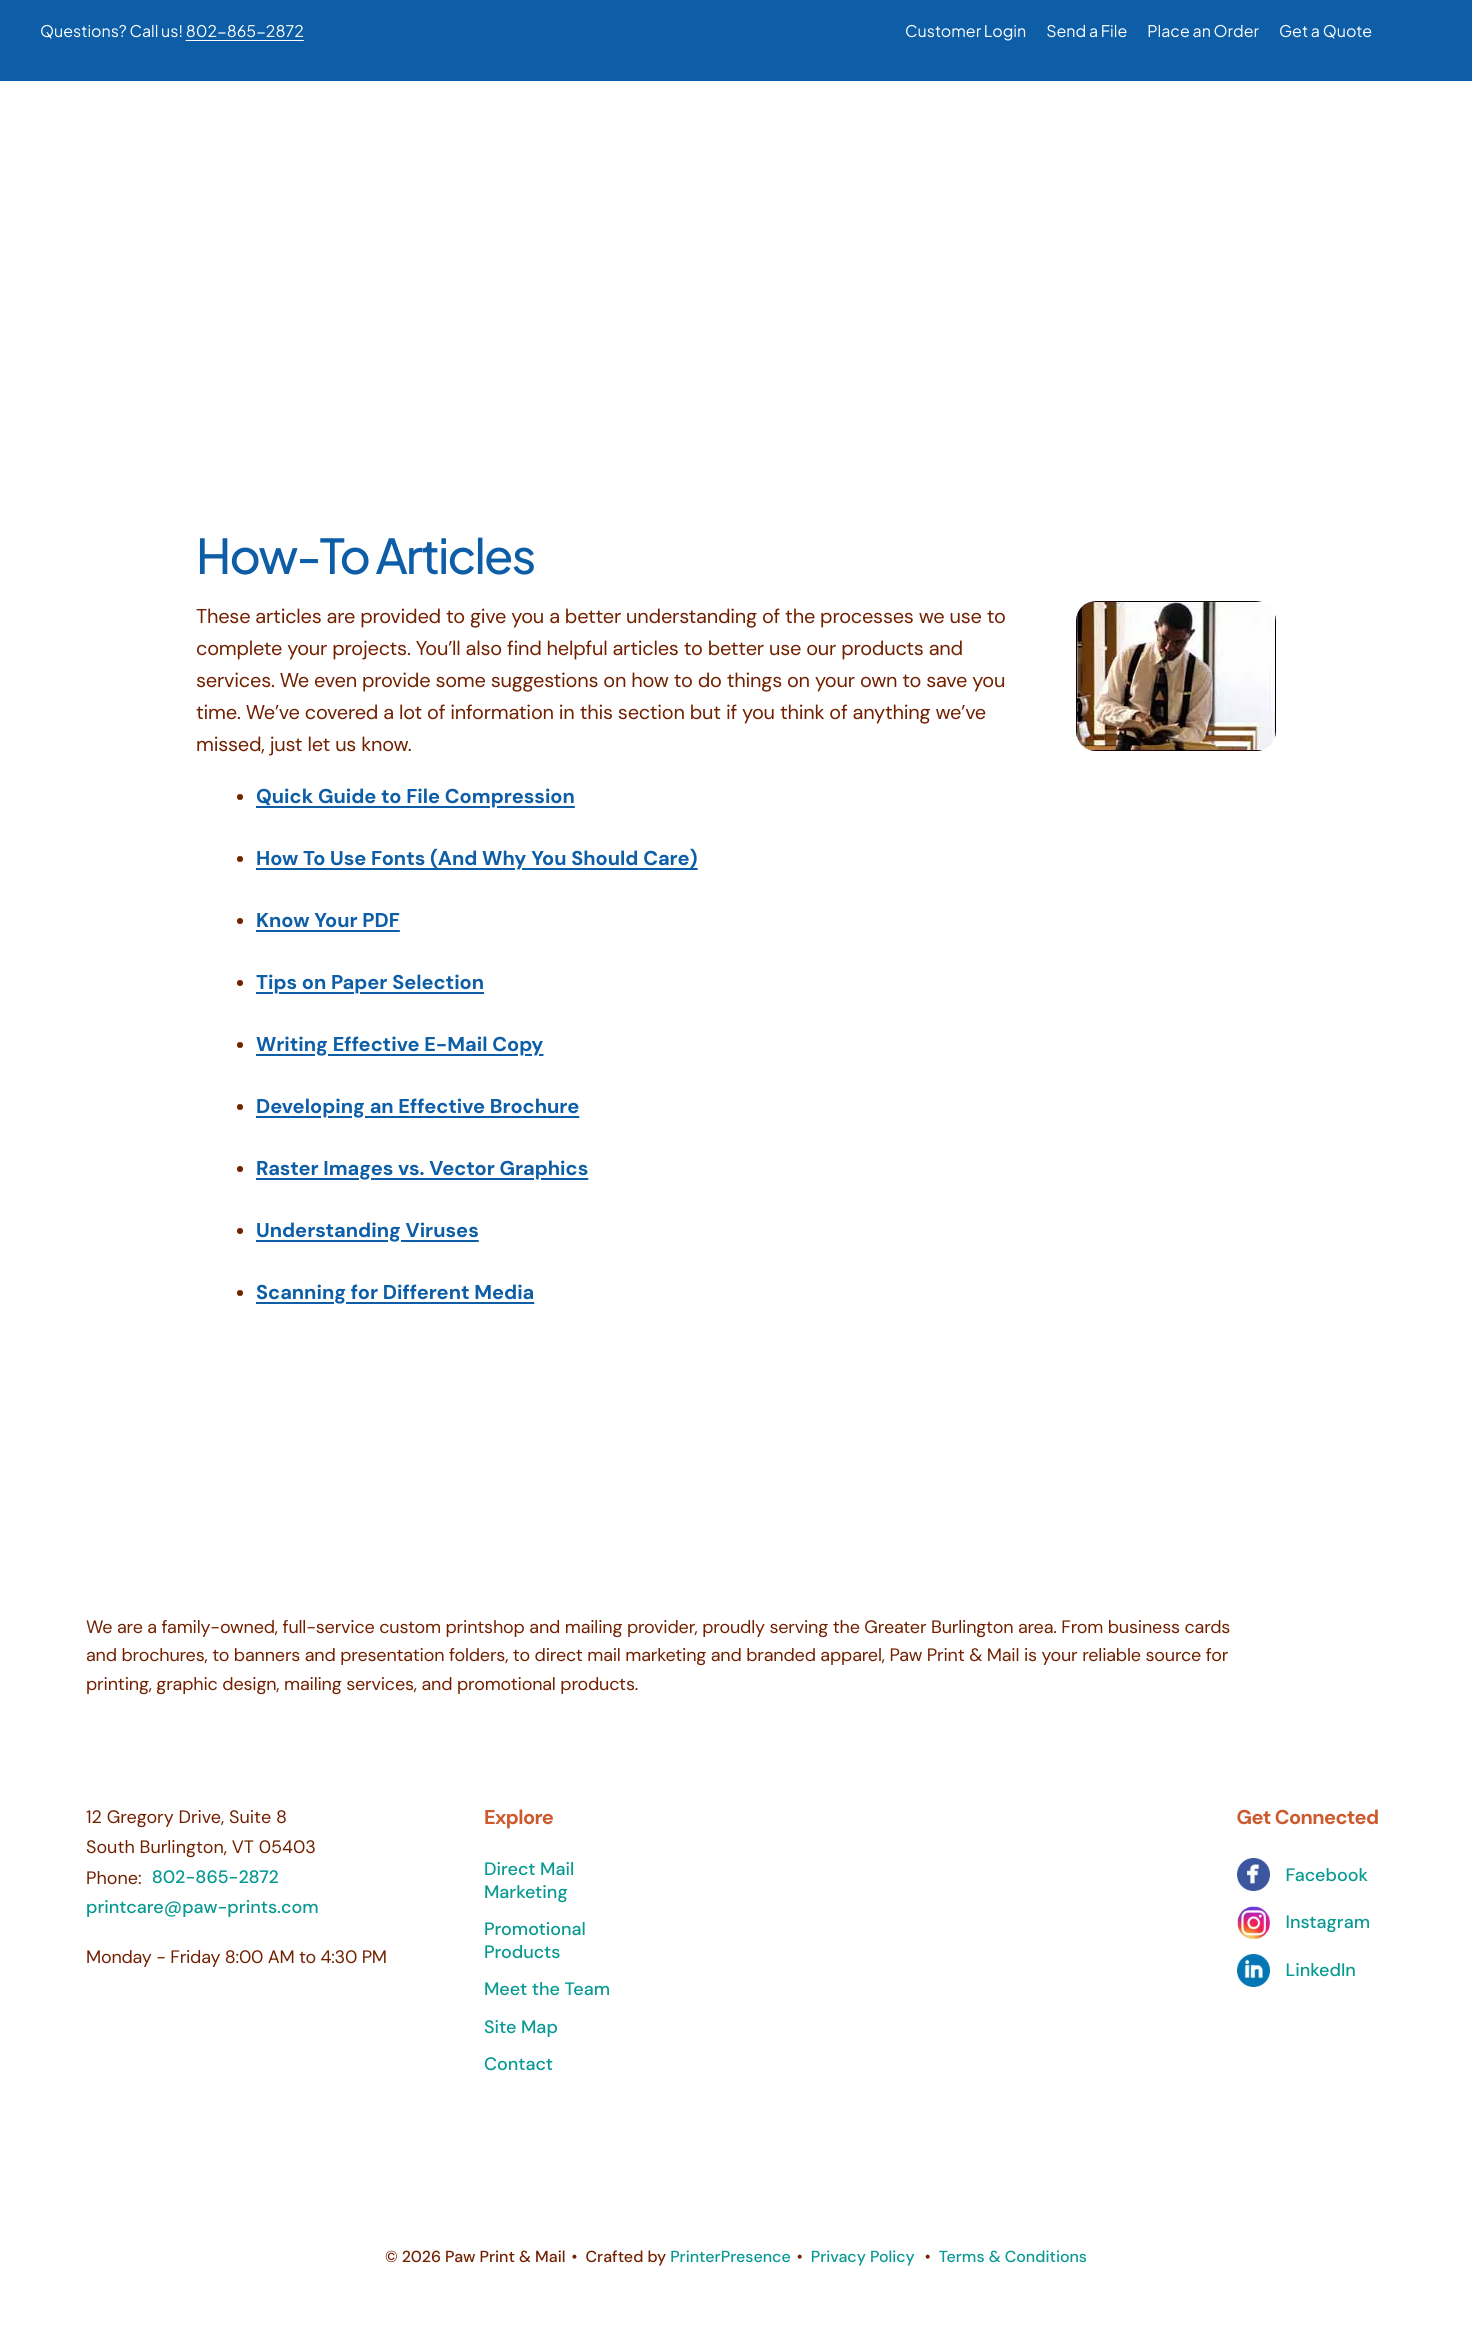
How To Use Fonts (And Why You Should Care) (477, 873)
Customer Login (965, 30)
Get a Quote (1325, 30)
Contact (518, 2079)
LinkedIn (1321, 1984)
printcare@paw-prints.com (202, 1921)
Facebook (1327, 1889)
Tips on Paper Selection (370, 997)
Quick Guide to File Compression (415, 811)
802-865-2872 (245, 30)
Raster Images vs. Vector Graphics (422, 1183)
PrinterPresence (730, 2270)
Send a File (1086, 30)
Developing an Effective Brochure (417, 1121)
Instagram (1328, 1937)
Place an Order (1203, 30)
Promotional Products (535, 1955)
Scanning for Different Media (395, 1307)
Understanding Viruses (367, 1245)
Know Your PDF (328, 935)
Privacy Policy (863, 2270)
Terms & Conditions (1013, 2270)
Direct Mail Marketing (529, 1895)
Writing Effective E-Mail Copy (399, 1059)
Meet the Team (547, 2004)
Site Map (521, 2041)
